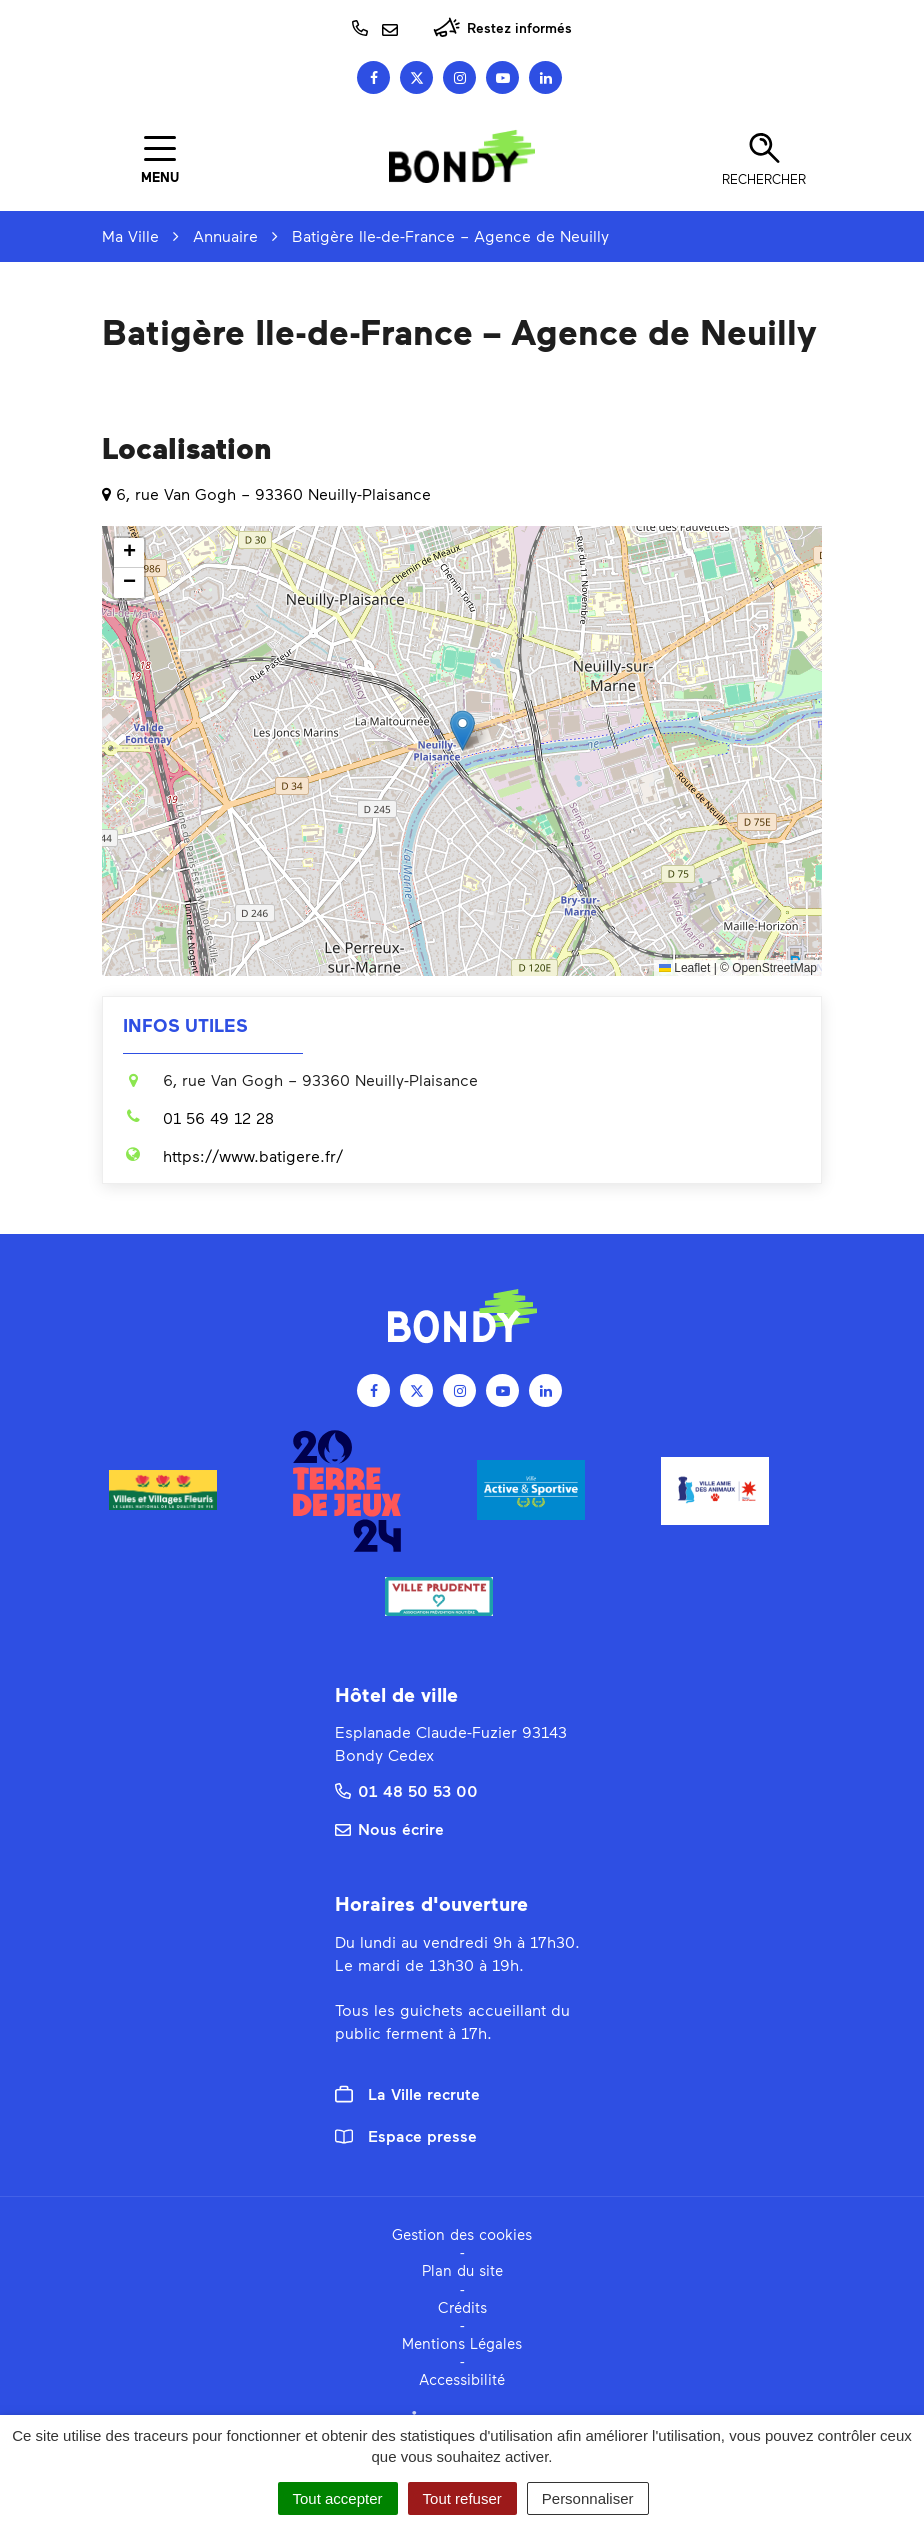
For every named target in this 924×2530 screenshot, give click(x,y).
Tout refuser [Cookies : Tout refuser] (462, 2498)
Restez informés (502, 27)
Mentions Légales (462, 2343)
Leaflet (684, 968)
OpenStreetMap (774, 968)
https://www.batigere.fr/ (233, 1155)
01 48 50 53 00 (406, 1790)
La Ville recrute (407, 2094)
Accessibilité (462, 2379)
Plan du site (462, 2270)
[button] (462, 730)
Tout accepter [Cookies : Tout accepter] (338, 2498)
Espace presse (406, 2135)
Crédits (462, 2307)
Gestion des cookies (462, 2234)
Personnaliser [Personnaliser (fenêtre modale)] (588, 2498)
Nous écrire (389, 1828)
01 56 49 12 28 (198, 1117)
